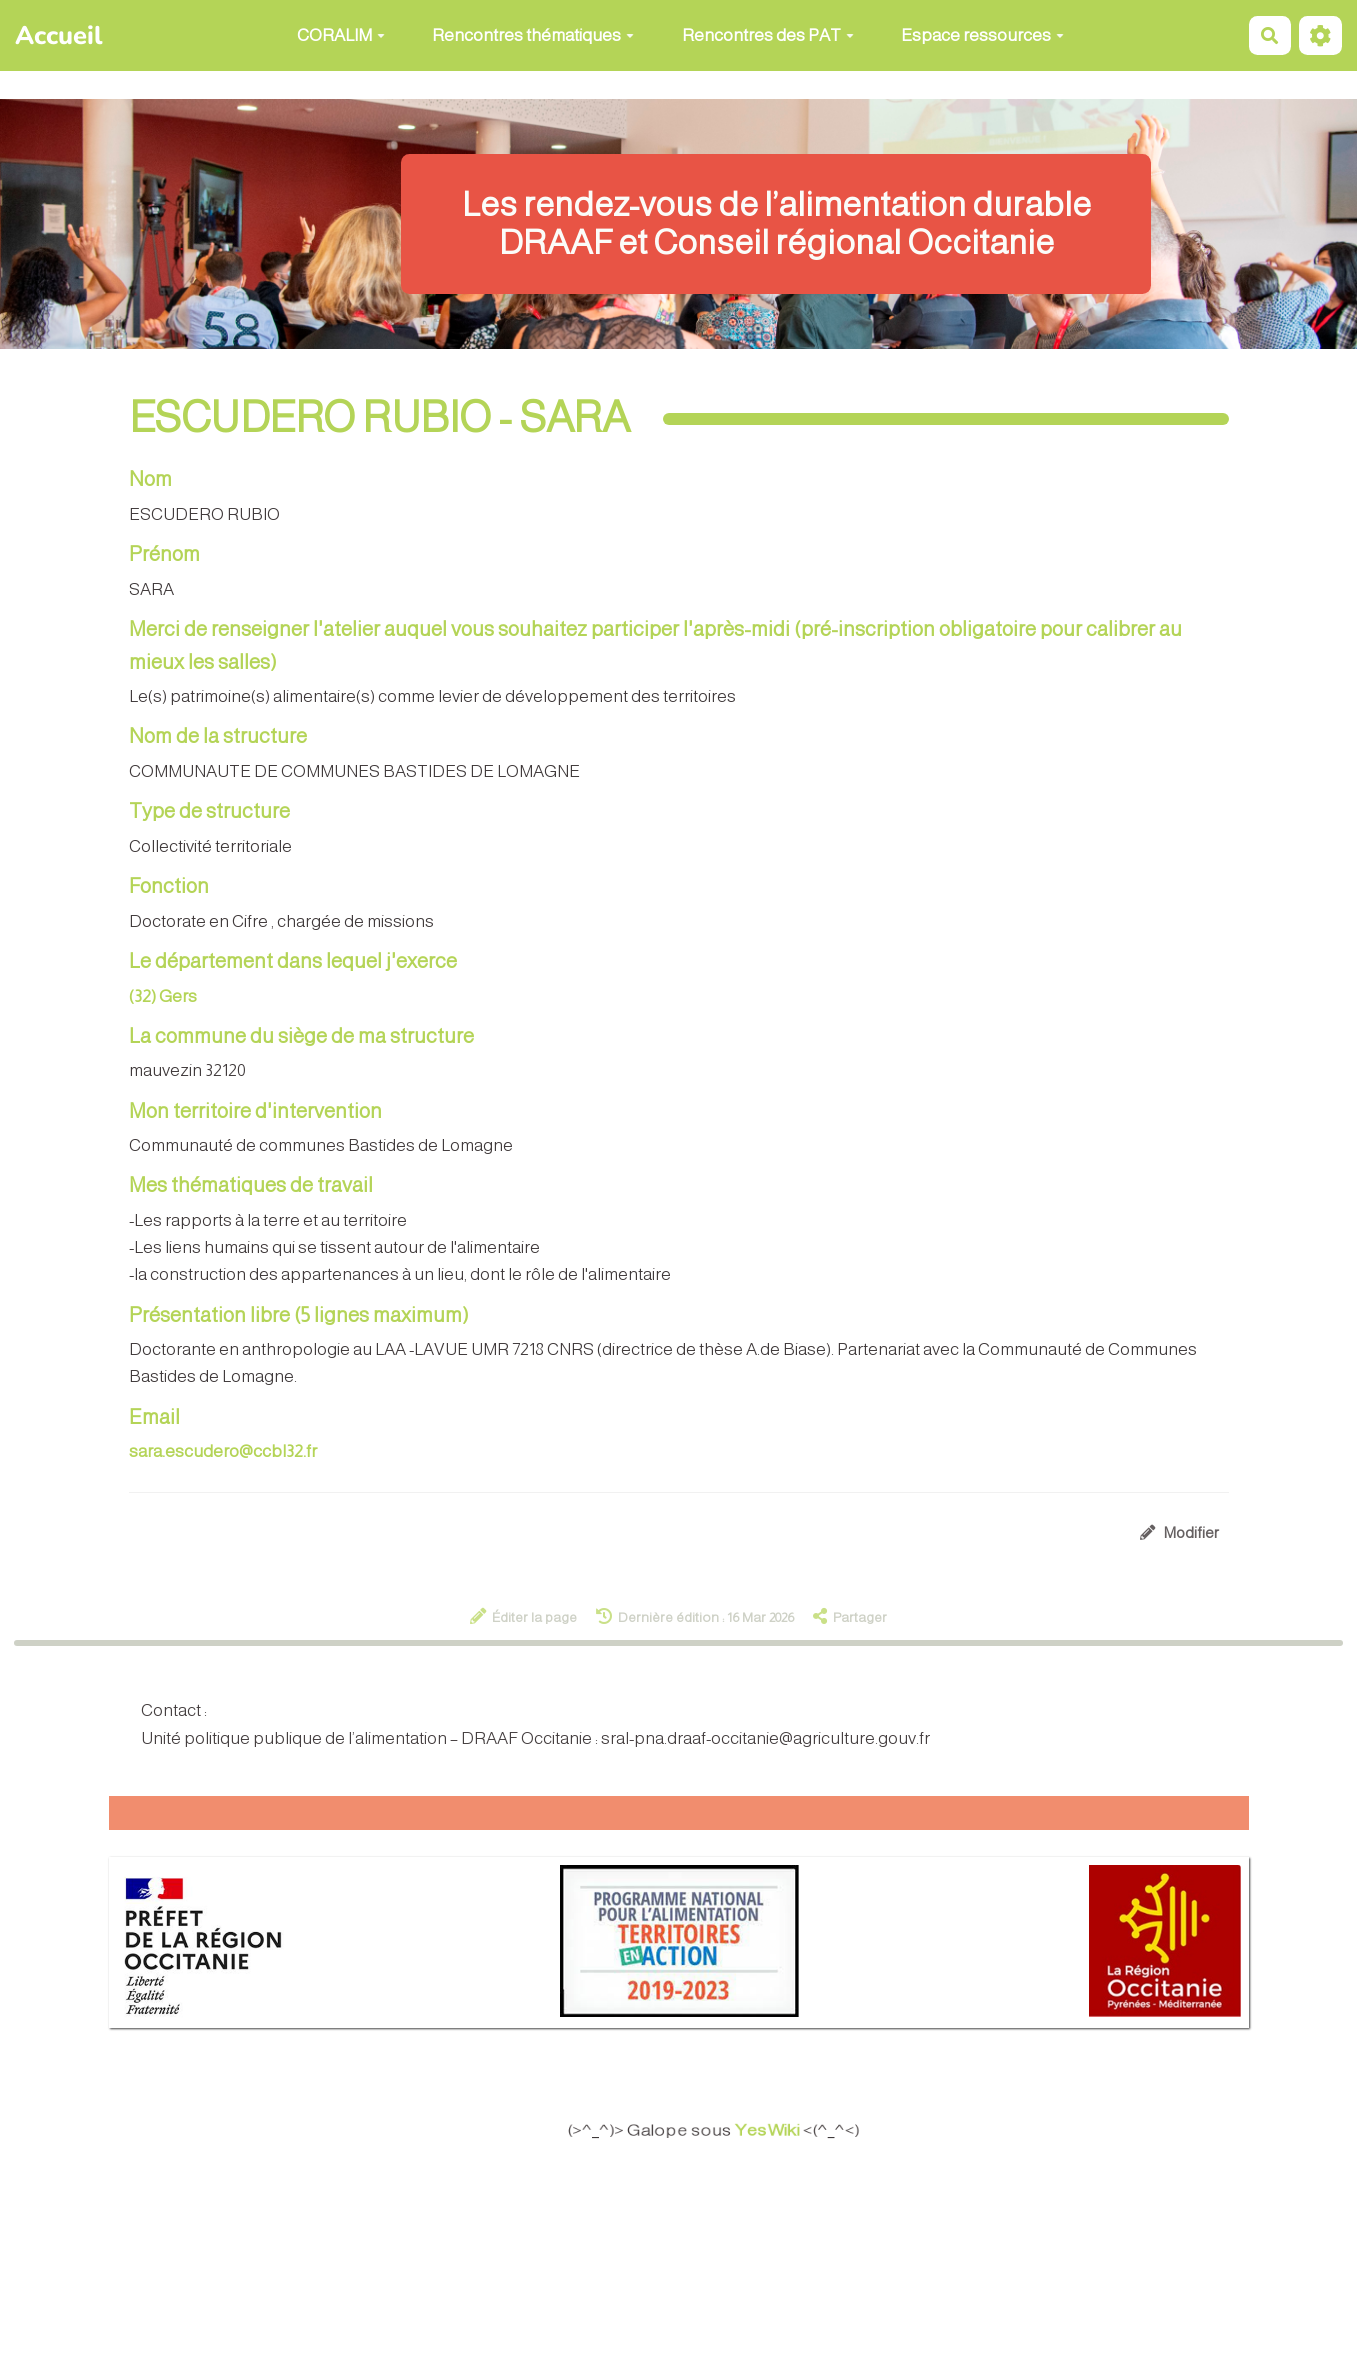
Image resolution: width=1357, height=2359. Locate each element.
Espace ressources (982, 35)
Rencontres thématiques (533, 35)
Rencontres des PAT (768, 35)
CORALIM (341, 35)
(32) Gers (163, 996)
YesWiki (781, 2131)
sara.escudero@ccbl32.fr (223, 1451)
